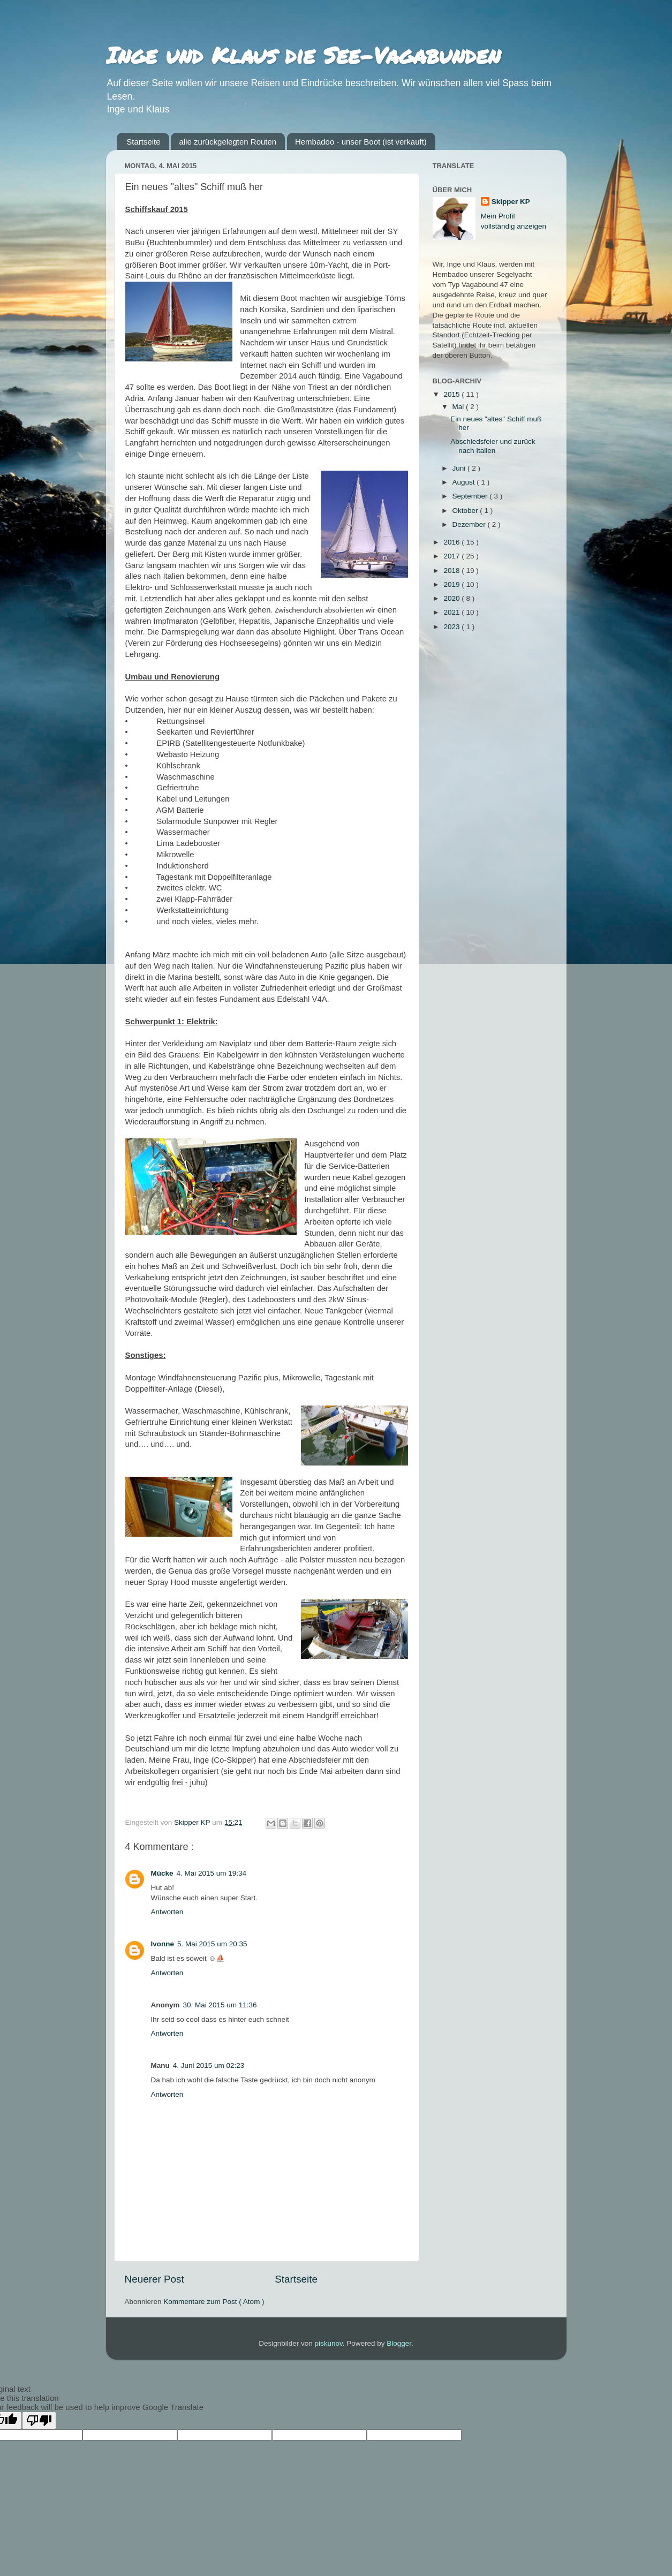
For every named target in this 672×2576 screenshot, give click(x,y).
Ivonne (163, 1944)
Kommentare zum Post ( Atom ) (213, 2302)
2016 (452, 542)
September (471, 496)
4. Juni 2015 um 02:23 (209, 2065)
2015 (452, 394)
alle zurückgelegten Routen (227, 141)
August (464, 482)
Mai (459, 407)
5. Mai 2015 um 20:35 (212, 1944)
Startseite (143, 141)
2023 (452, 627)
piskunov (328, 2343)
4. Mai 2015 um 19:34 (212, 1873)
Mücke (162, 1873)
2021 (452, 612)
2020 (452, 598)
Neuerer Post (154, 2279)
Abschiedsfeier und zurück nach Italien (492, 445)
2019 (452, 584)
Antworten (167, 1912)
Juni (460, 468)
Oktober (466, 511)
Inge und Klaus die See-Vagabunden (303, 55)
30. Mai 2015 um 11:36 (220, 2005)
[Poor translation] (39, 2420)
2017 (452, 556)
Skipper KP (511, 202)
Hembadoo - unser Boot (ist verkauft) (361, 141)
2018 (452, 570)
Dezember (470, 524)
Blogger (399, 2343)
